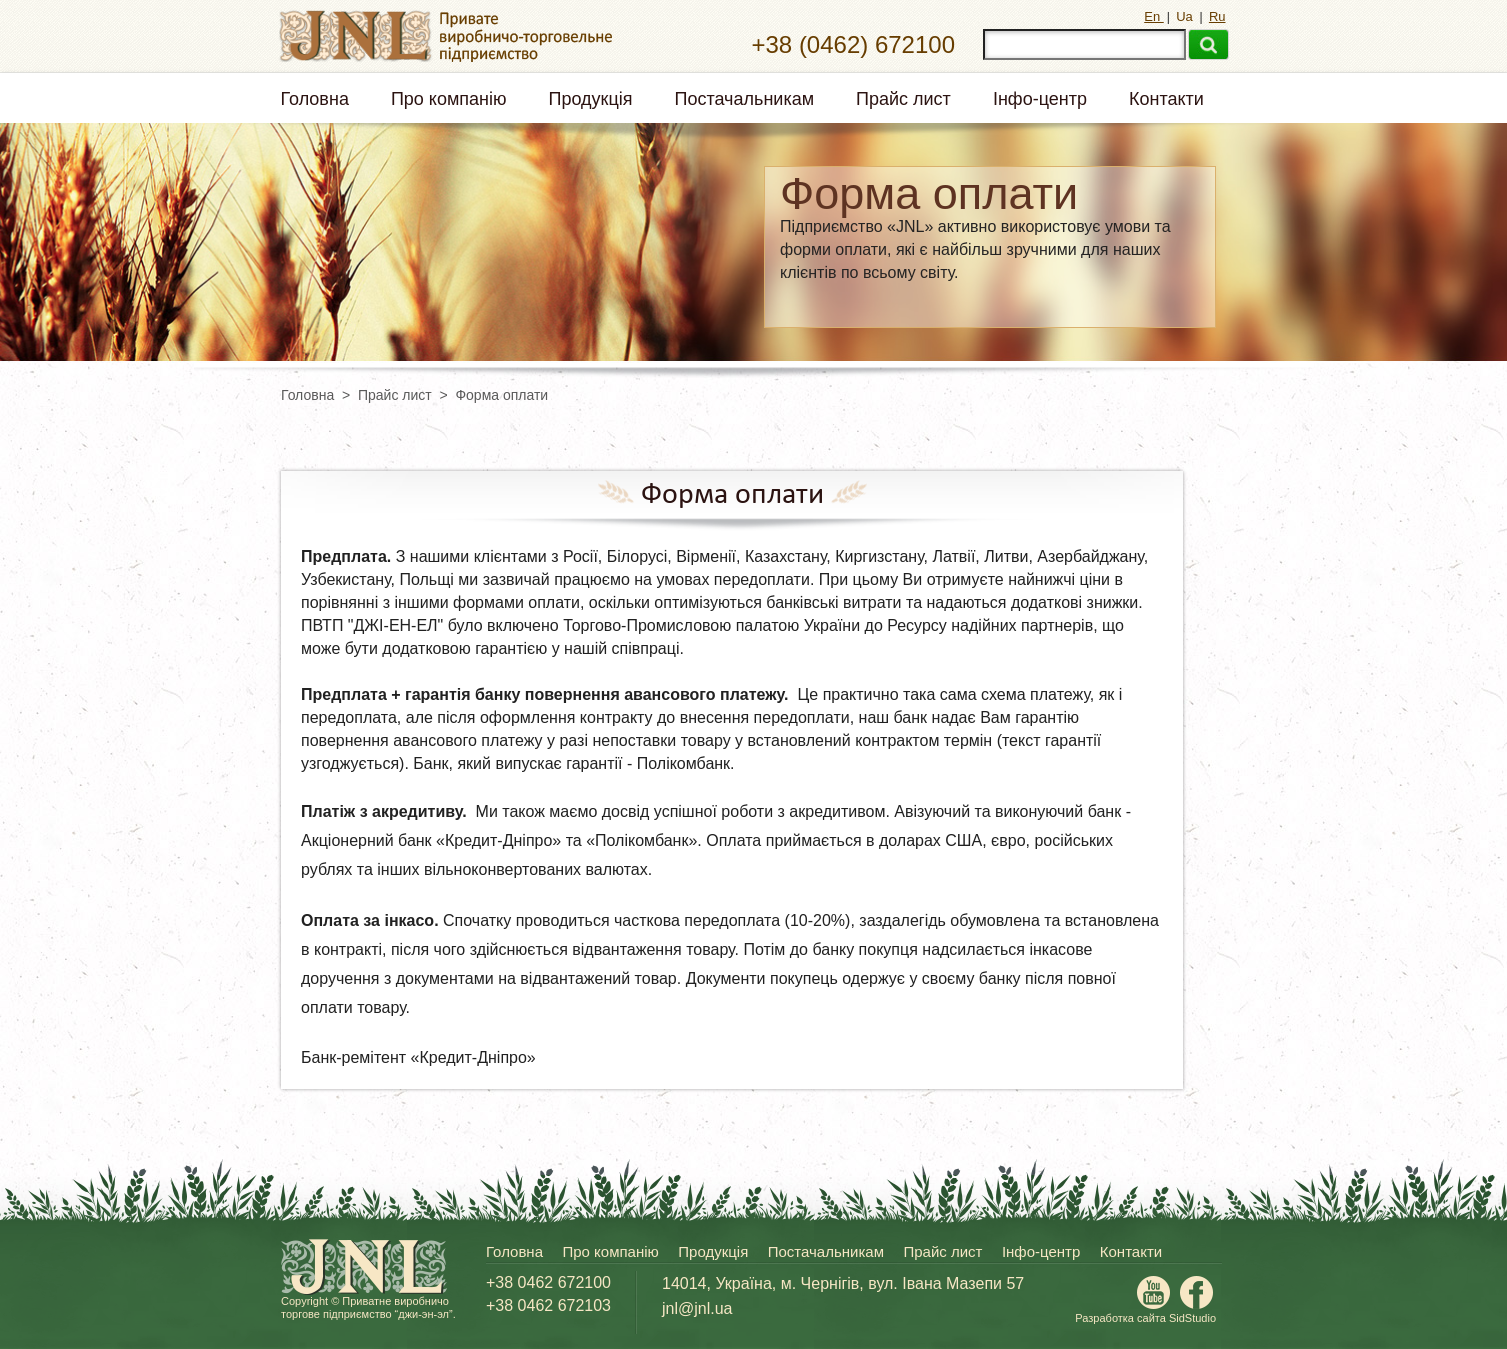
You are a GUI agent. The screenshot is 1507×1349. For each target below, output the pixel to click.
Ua (1186, 16)
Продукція (591, 99)
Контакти (1166, 99)
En (1154, 16)
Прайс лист (903, 99)
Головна (315, 99)
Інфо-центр (1040, 99)
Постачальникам (745, 99)
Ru (1217, 16)
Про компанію (449, 99)
